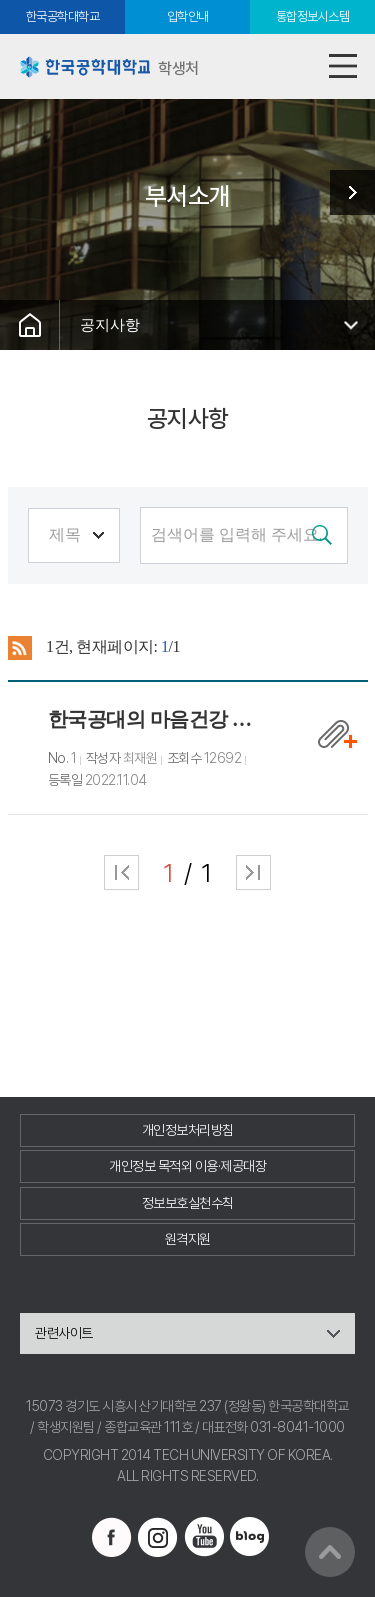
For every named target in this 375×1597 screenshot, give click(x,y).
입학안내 (188, 16)
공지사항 (110, 324)
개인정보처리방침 (188, 1130)
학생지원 (345, 192)
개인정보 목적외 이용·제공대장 (187, 1166)
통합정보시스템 (313, 16)
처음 (121, 872)
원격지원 (188, 1239)
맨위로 (330, 1552)
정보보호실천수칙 (188, 1203)
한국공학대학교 (63, 16)
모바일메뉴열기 (342, 66)
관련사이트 (64, 1333)
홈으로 (30, 325)
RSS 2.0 (20, 648)
